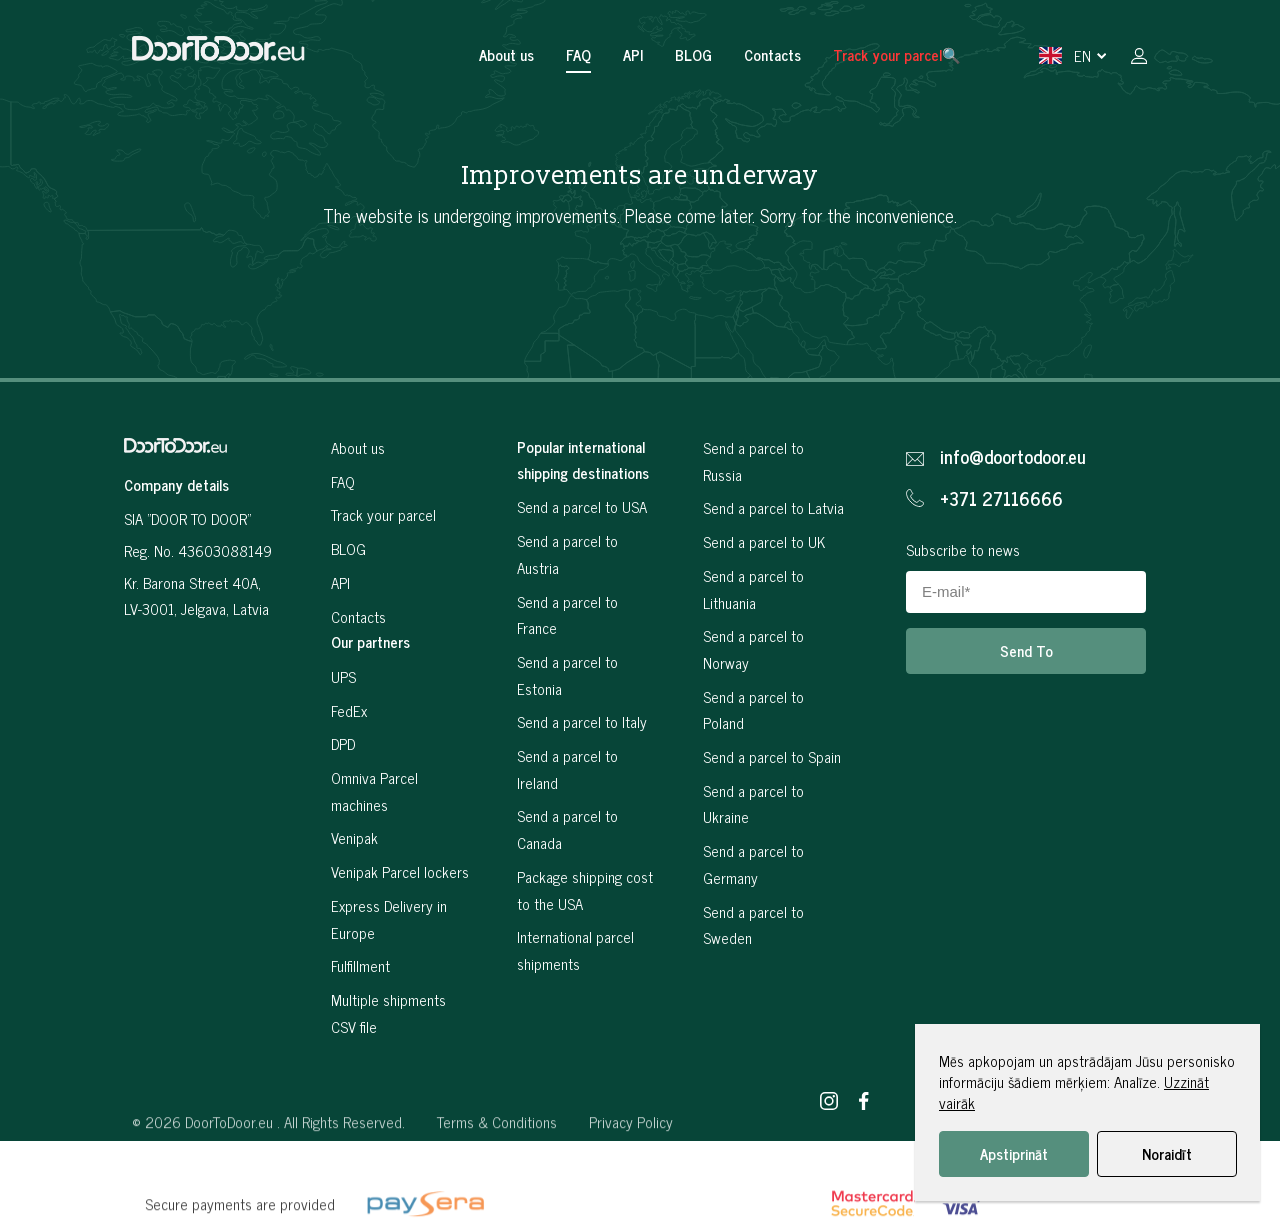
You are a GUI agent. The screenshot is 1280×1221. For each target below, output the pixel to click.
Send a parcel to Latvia (773, 507)
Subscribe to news (963, 549)
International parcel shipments (575, 950)
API (633, 54)
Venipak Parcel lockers (400, 871)
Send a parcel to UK (764, 541)
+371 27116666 (1001, 499)
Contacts (772, 54)
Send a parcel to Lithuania (753, 589)
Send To (1026, 650)
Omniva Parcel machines (374, 791)
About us (506, 54)
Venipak (354, 837)
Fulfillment (360, 965)
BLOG (693, 54)
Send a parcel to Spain (772, 756)
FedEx (349, 710)
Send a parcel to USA (582, 506)
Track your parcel (383, 514)
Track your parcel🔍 (897, 54)
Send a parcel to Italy (582, 721)
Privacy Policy (631, 1194)
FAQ (578, 54)
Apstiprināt (1014, 1153)
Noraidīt (1167, 1153)
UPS (343, 676)
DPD (343, 743)
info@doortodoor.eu (1013, 457)
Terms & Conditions (497, 1194)
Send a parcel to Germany (753, 864)
